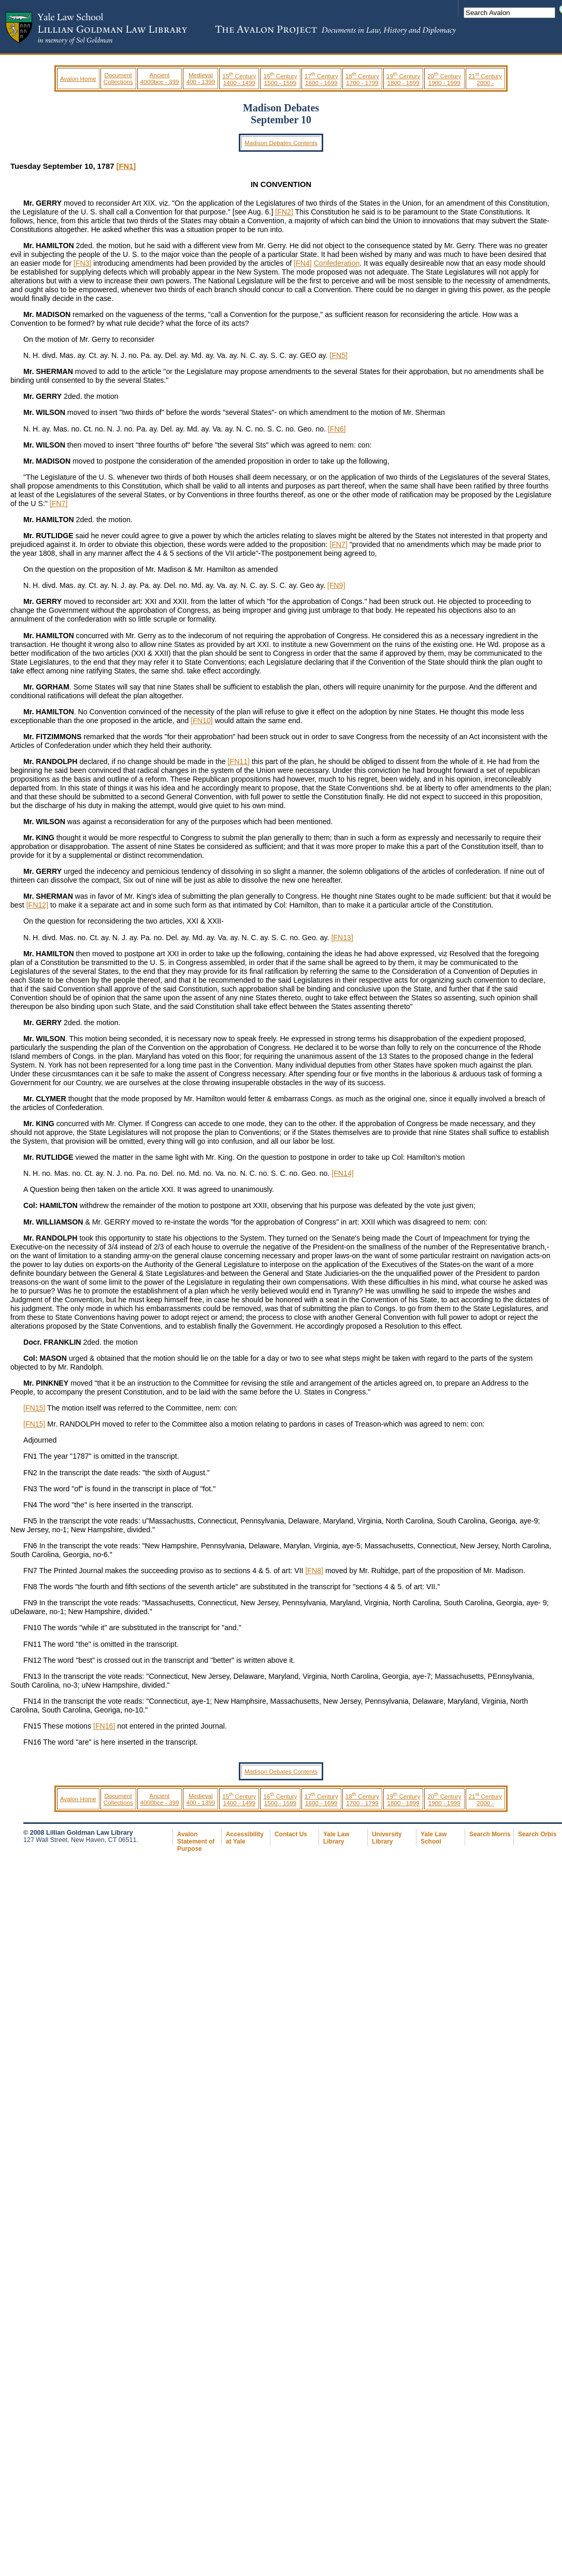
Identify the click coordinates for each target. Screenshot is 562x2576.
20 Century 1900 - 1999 (444, 79)
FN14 (32, 1701)
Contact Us (291, 1834)
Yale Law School (433, 1838)
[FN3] (83, 263)
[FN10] (201, 720)
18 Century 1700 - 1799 (362, 79)
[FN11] (239, 761)
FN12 (32, 1660)
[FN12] (37, 905)
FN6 (30, 1546)
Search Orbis (537, 1834)
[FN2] (284, 212)
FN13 (32, 1676)
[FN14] (342, 1173)
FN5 (30, 1521)
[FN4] (303, 263)
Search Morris (490, 1834)
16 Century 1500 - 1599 (280, 79)
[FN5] (338, 355)
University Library (387, 1838)
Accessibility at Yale (245, 1838)
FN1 (30, 1456)
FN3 (30, 1489)
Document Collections (118, 78)
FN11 (32, 1644)
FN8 (30, 1586)
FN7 (30, 1570)
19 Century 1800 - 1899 (403, 79)
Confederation (337, 263)
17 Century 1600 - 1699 (321, 79)
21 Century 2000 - (485, 79)
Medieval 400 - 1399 (200, 78)
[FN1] (126, 166)
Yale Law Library (336, 1838)
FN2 (30, 1473)
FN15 (32, 1726)
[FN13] (342, 937)
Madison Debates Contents (281, 142)
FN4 (30, 1505)
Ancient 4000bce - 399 (159, 78)
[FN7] (59, 503)
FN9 (30, 1603)
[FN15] (34, 1408)
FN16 (32, 1742)
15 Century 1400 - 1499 (239, 79)
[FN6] (337, 429)
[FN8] (314, 1570)
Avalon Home (78, 78)
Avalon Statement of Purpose (195, 1841)
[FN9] (336, 585)
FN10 (32, 1627)
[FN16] (104, 1726)
